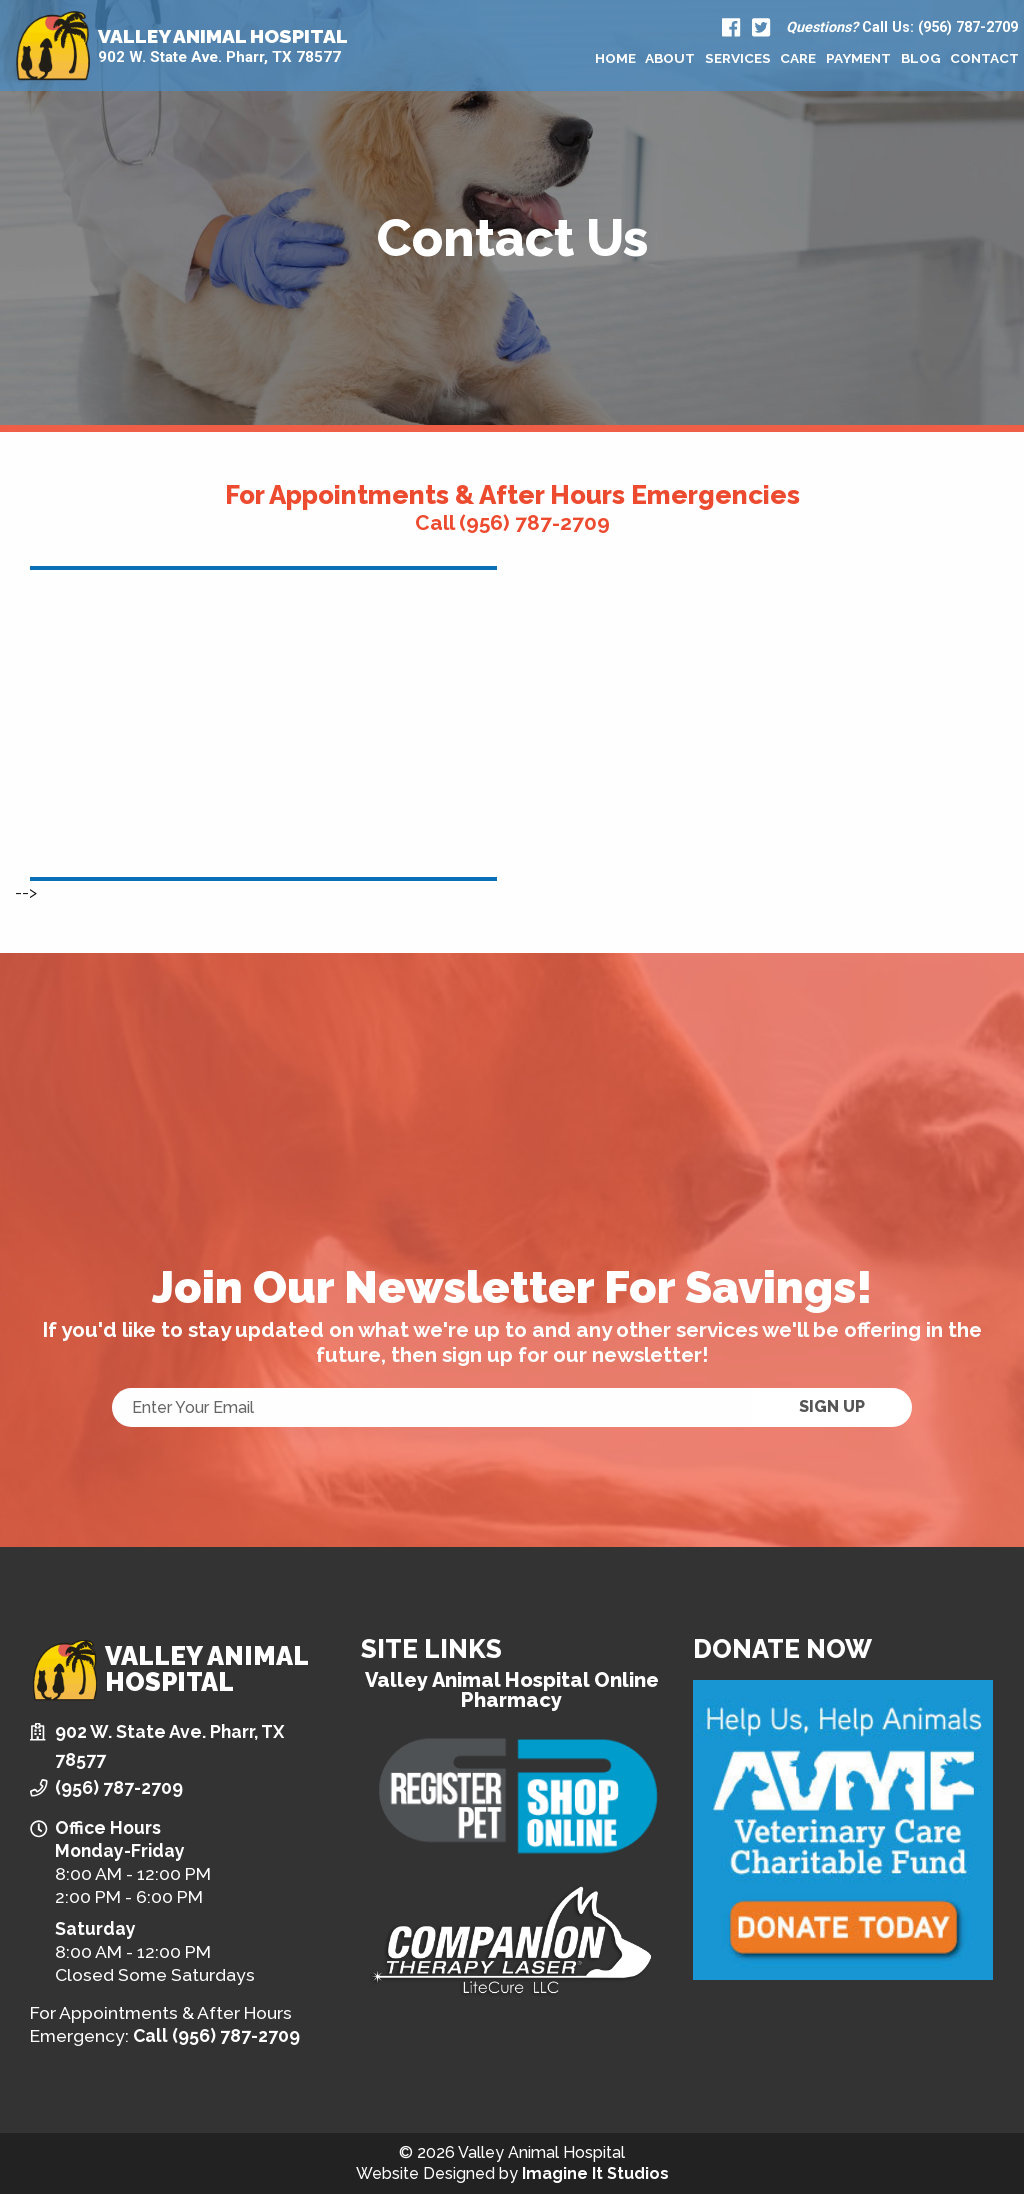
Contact (984, 58)
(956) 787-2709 (119, 1787)
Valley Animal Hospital (223, 36)
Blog (921, 58)
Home (615, 58)
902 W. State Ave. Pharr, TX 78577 (219, 57)
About (670, 58)
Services (738, 58)
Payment (858, 58)
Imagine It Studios (595, 2173)
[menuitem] (615, 58)
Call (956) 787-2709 (512, 522)
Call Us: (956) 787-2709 (902, 28)
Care (798, 58)
